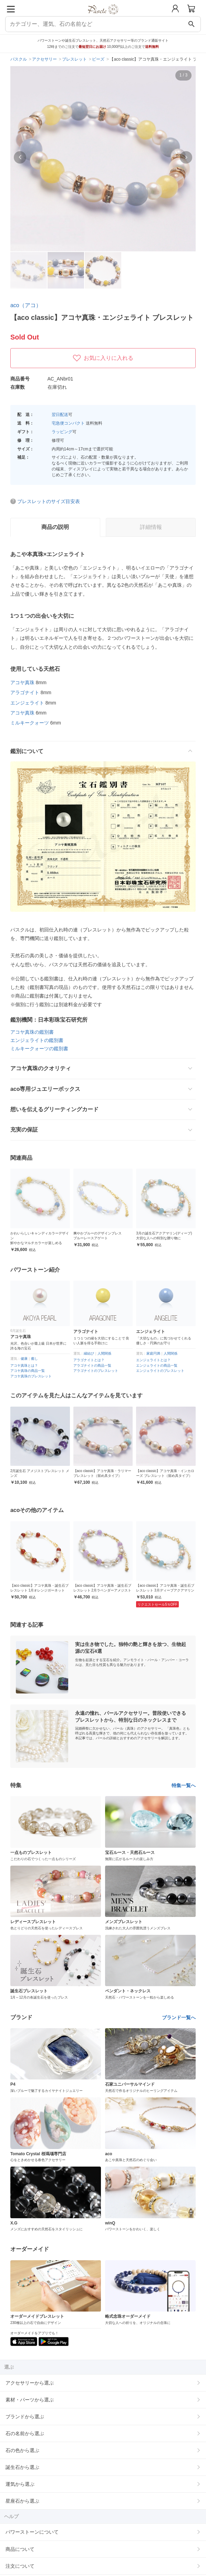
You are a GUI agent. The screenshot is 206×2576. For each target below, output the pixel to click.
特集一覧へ (184, 1785)
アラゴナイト (24, 692)
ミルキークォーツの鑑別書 (39, 1048)
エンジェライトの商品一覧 (156, 1365)
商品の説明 (55, 527)
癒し (34, 1358)
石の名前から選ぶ (25, 2433)
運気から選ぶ (20, 2484)
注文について (20, 2566)
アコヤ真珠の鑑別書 (32, 1032)
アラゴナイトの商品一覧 (92, 1365)
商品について (20, 2549)
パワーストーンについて (32, 2532)
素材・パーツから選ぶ (30, 2399)
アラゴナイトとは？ (88, 1360)
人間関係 (104, 1353)
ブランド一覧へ (179, 2017)
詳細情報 (151, 527)
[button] (20, 157)
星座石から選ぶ (22, 2501)
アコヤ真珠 (22, 682)
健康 (24, 1358)
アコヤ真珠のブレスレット (31, 1376)
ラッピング (62, 431)
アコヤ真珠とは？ (24, 1365)
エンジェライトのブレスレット (160, 1371)
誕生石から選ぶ (22, 2467)
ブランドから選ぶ (25, 2416)
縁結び (89, 1353)
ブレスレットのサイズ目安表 (48, 501)
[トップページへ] (103, 17)
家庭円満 (153, 1353)
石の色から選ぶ (22, 2450)
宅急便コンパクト (68, 423)
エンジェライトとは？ (153, 1360)
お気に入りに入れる (103, 358)
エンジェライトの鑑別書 (36, 1040)
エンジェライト (27, 703)
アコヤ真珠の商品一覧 (27, 1371)
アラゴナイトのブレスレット (95, 1371)
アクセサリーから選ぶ (30, 2383)
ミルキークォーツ (29, 723)
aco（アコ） (25, 305)
